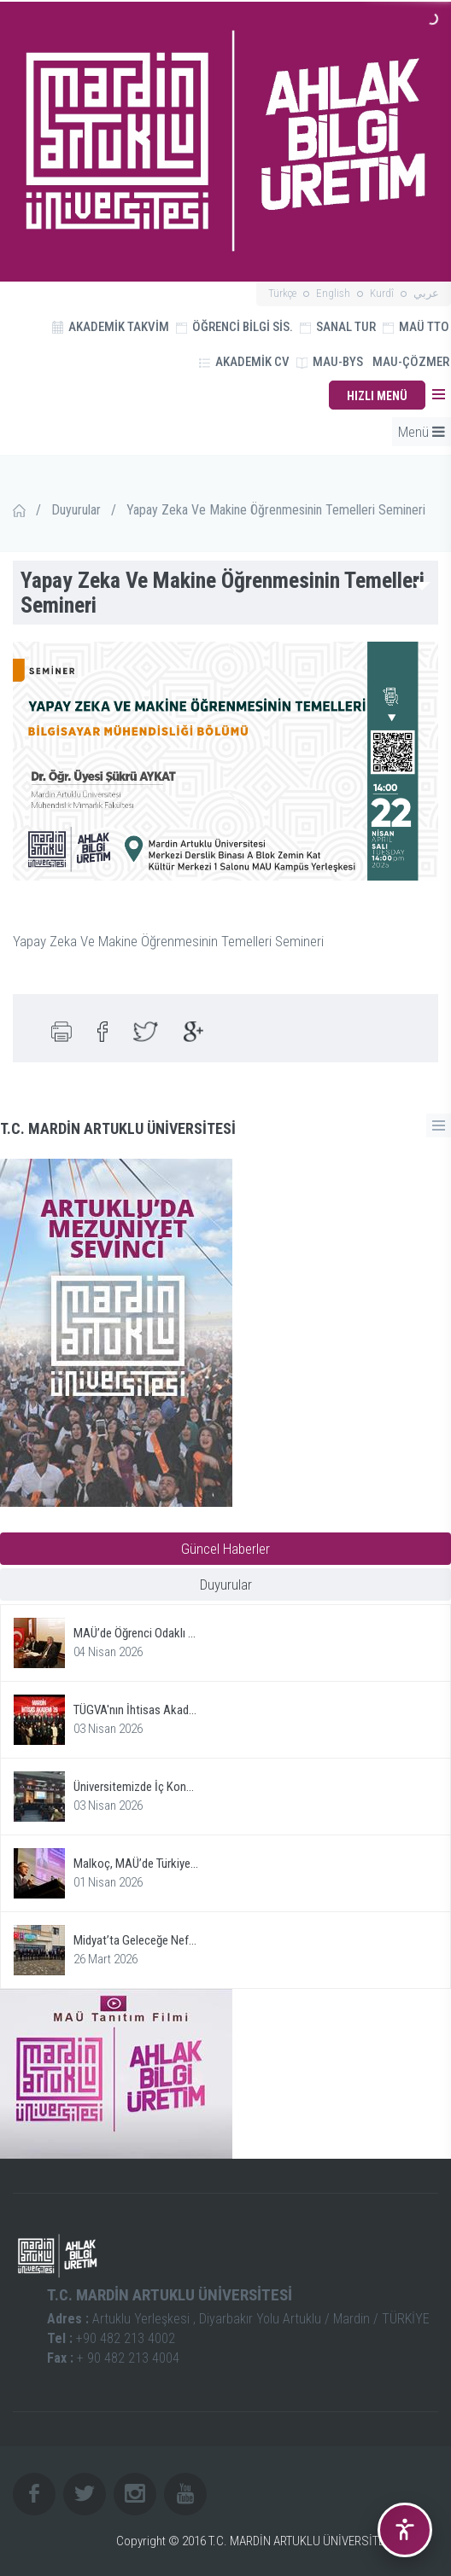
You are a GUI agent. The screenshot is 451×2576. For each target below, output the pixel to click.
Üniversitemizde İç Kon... (133, 1786)
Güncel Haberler (225, 1548)
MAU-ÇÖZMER (410, 361)
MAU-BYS (329, 361)
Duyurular (76, 510)
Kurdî (382, 293)
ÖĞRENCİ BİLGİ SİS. (234, 326)
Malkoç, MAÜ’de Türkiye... (135, 1863)
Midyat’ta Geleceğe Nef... (134, 1940)
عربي (426, 293)
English (333, 293)
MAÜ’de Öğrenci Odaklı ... (134, 1633)
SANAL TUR (338, 326)
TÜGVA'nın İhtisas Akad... (134, 1710)
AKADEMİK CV (244, 361)
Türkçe (282, 293)
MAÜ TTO (416, 326)
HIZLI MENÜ (377, 396)
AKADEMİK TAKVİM (110, 326)
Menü (421, 431)
